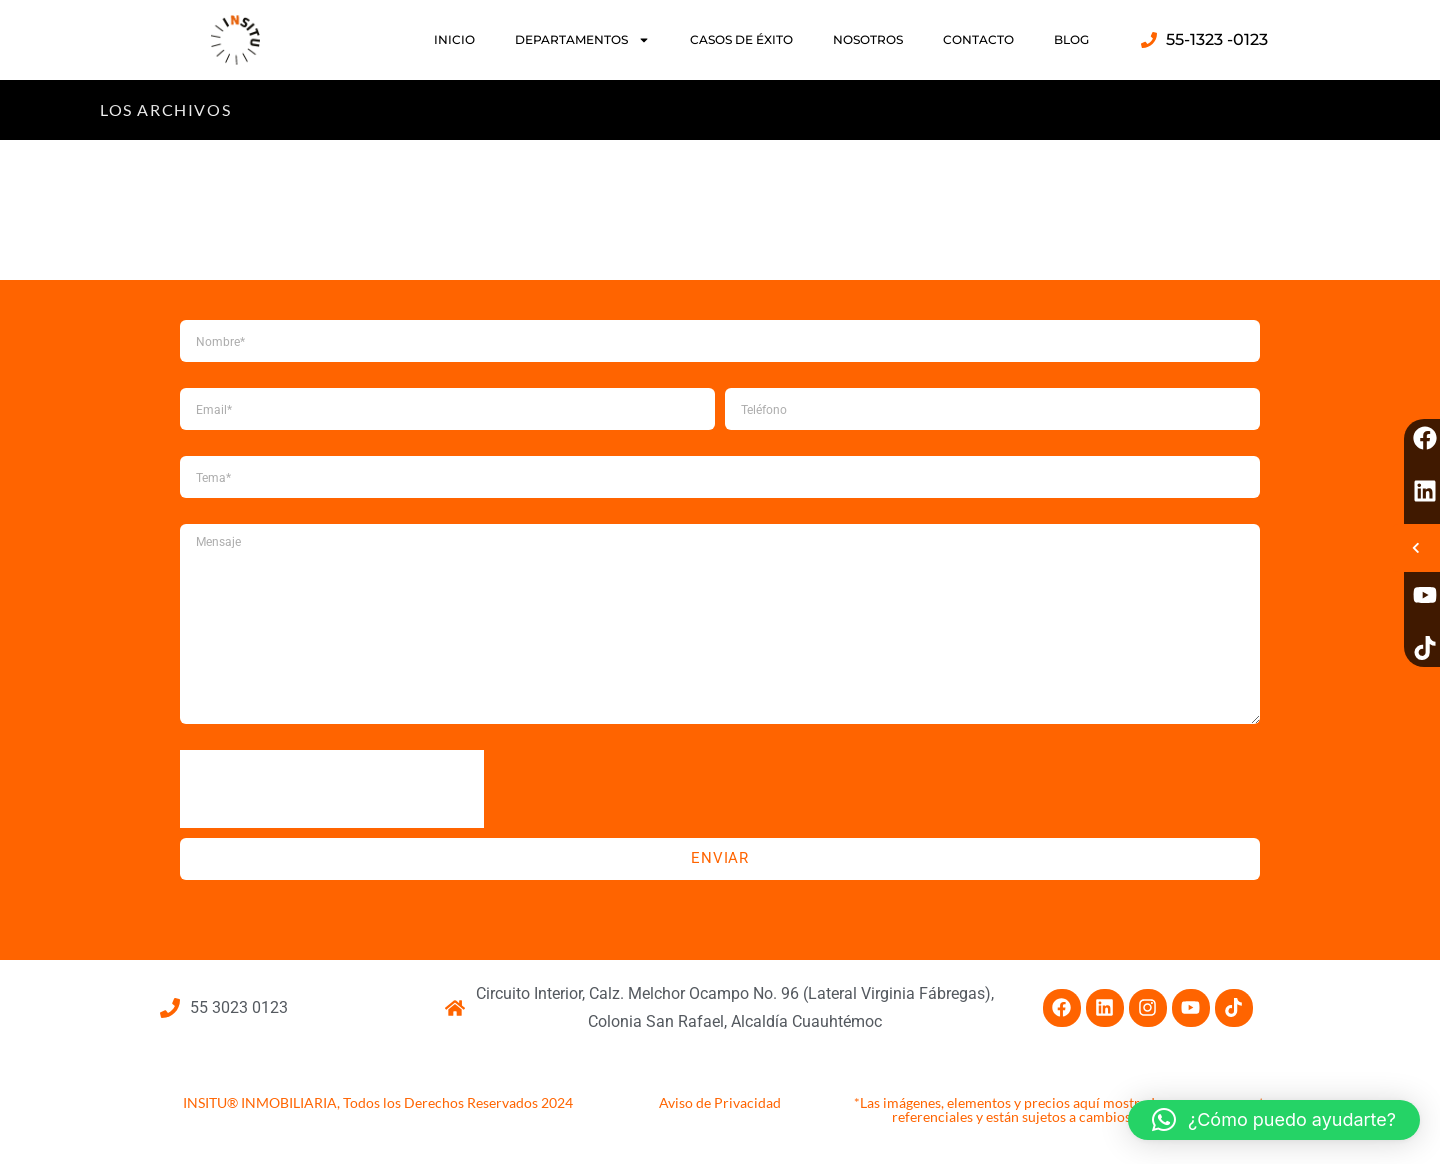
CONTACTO (978, 39)
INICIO (454, 39)
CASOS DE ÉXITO (741, 39)
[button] (1274, 1120)
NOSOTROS (868, 39)
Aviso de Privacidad (720, 1102)
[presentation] (332, 789)
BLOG (1071, 39)
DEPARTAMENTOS (582, 40)
